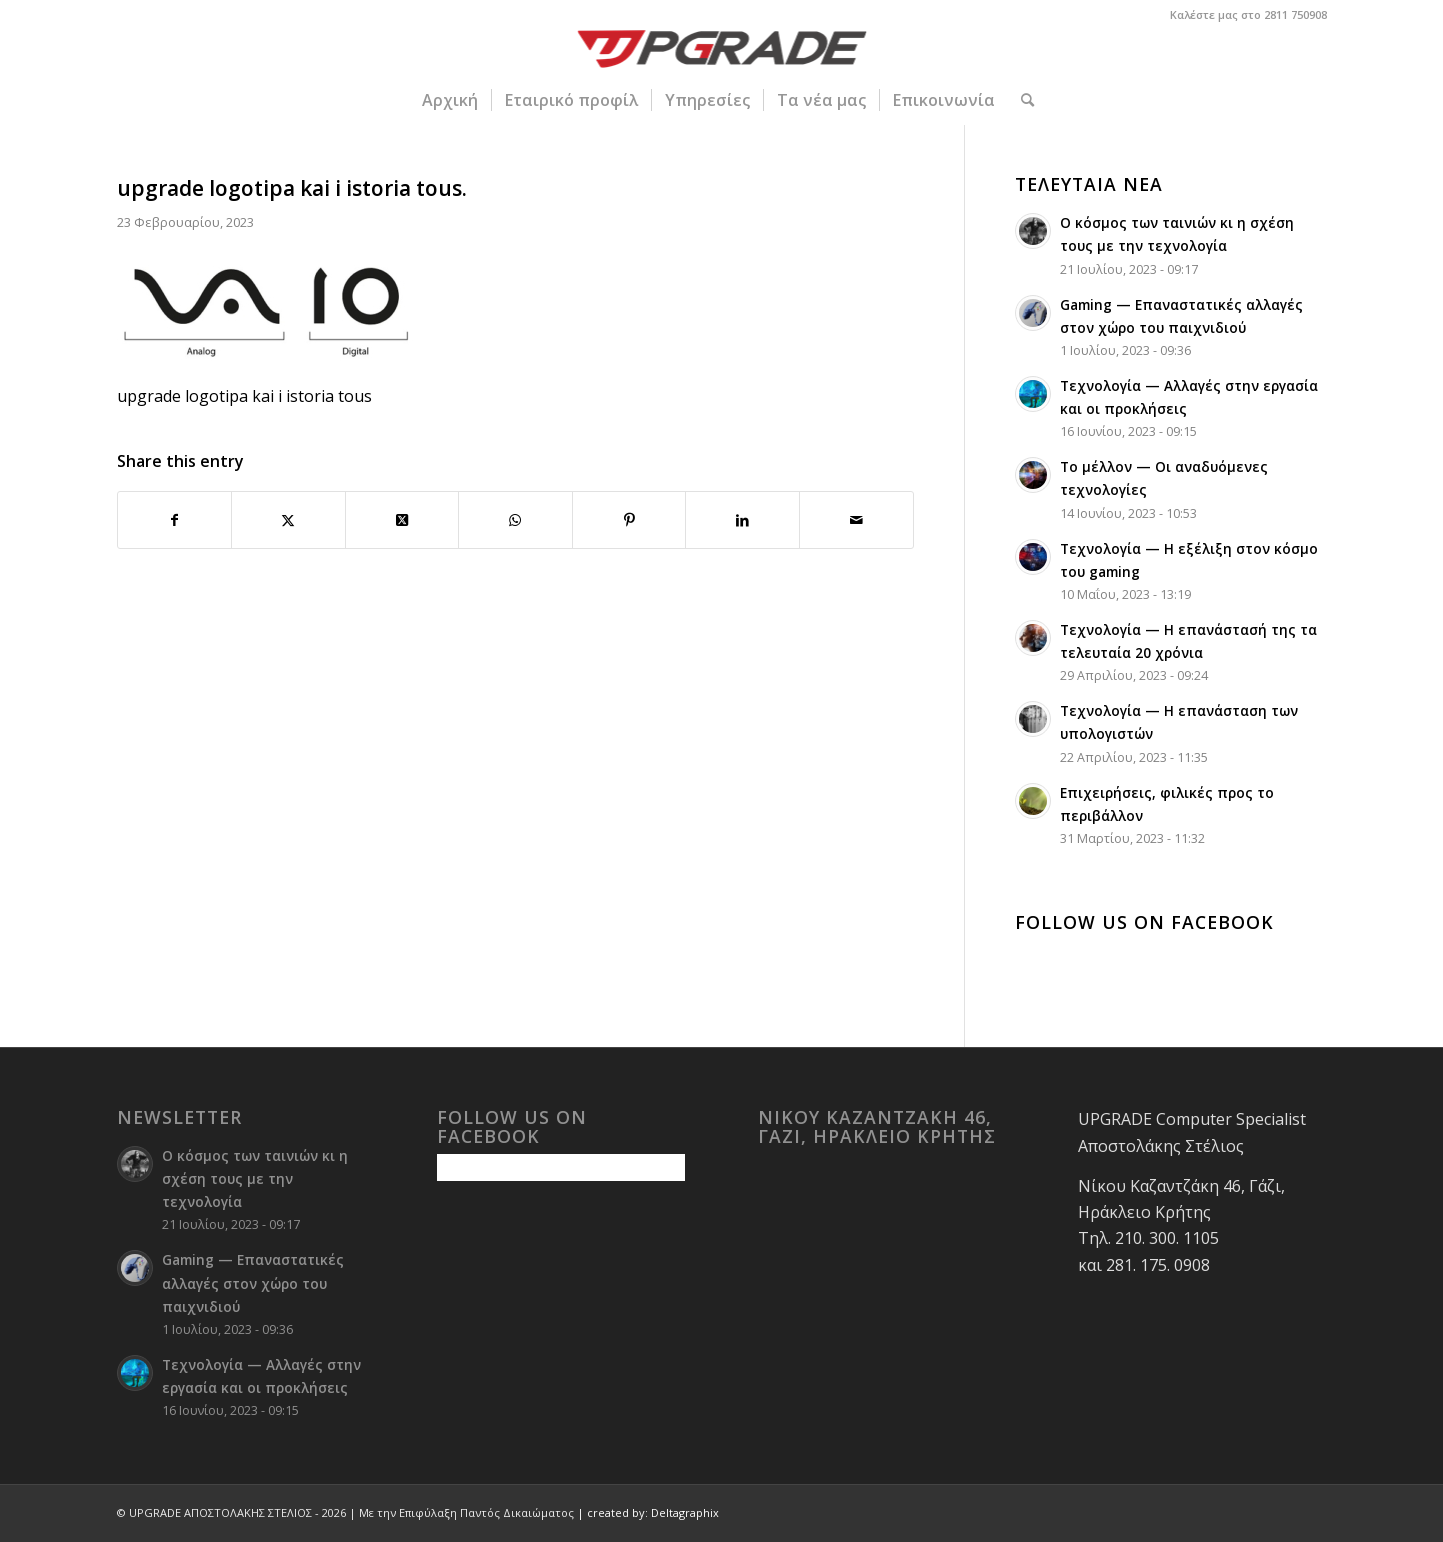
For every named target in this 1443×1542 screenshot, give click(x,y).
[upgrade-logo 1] (721, 52)
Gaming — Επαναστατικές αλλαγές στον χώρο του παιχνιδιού (253, 1282)
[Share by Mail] (856, 520)
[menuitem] (450, 100)
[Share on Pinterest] (629, 520)
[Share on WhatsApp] (515, 520)
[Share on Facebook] (175, 520)
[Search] (1021, 100)
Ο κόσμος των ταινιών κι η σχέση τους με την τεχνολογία (255, 1178)
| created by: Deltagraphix (648, 1512)
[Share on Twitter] (288, 520)
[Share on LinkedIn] (742, 520)
